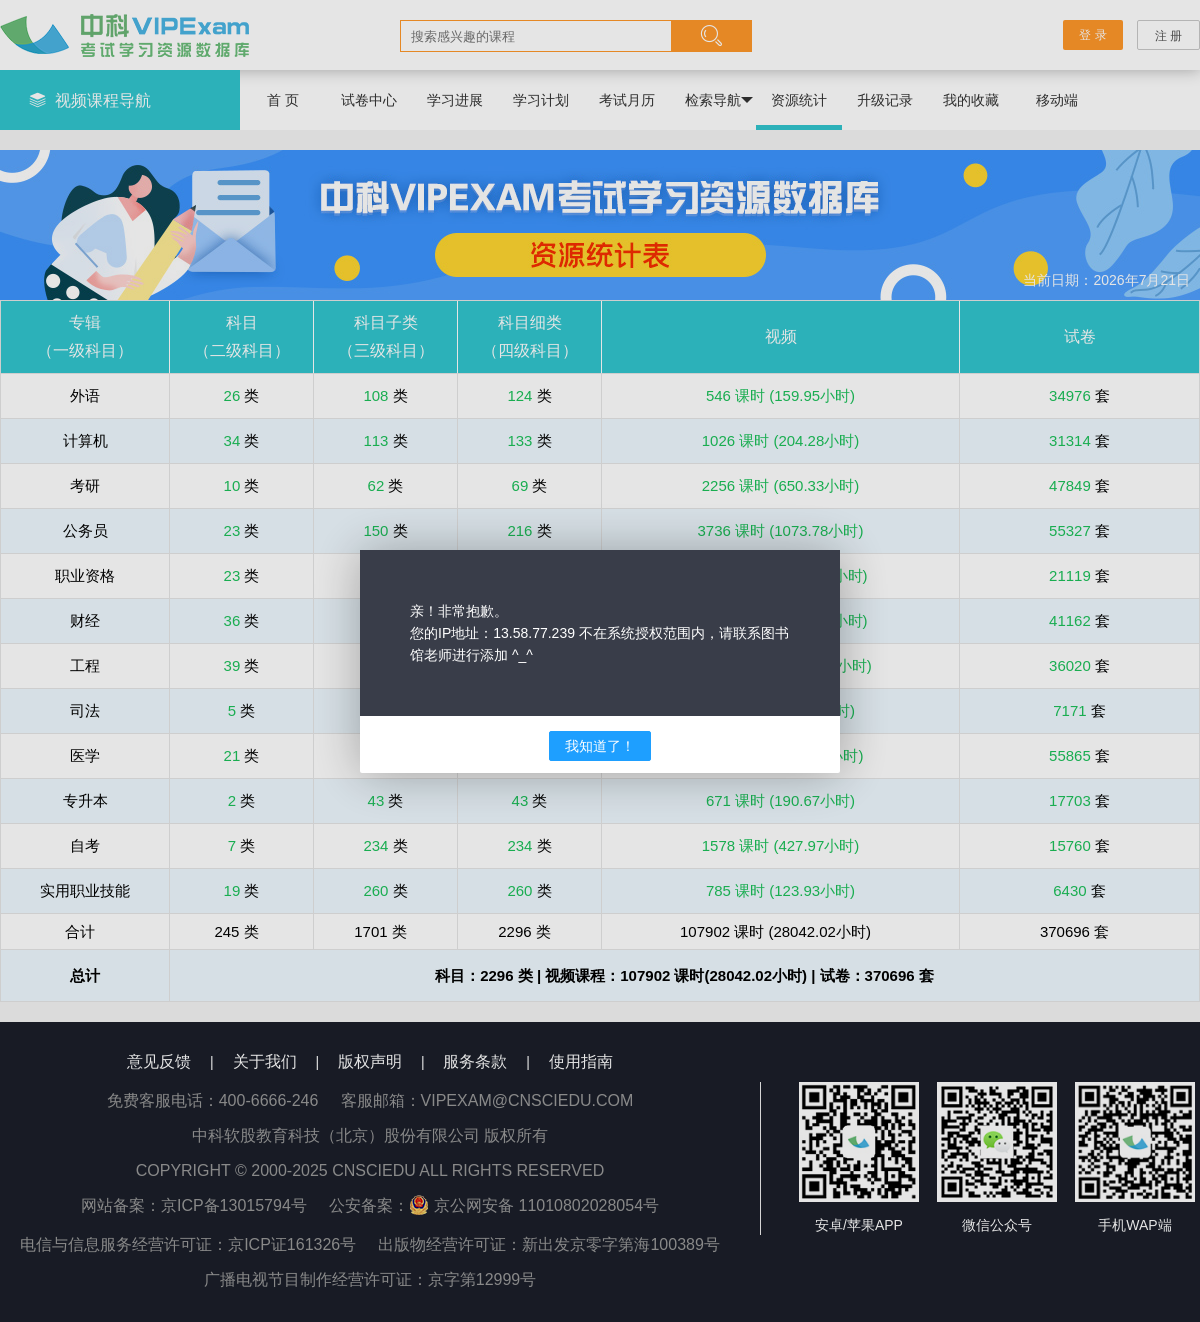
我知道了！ (600, 746)
